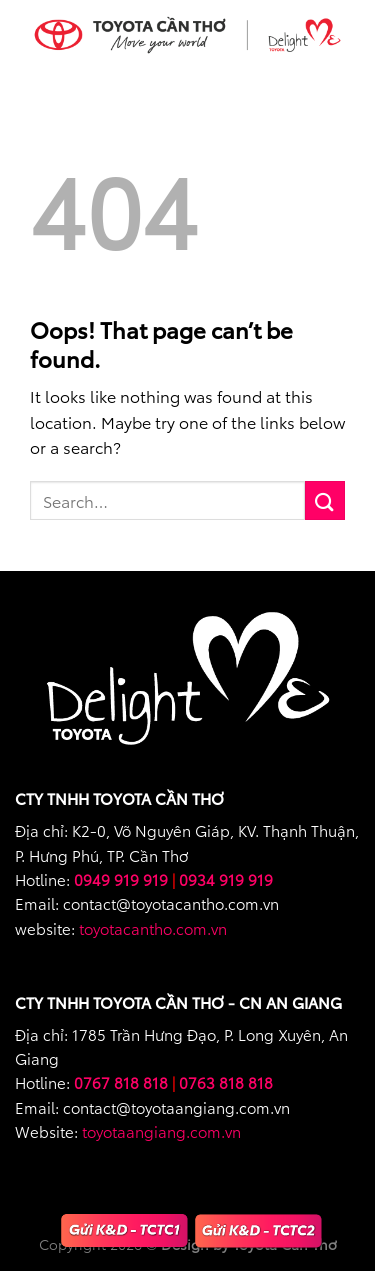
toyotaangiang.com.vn (161, 1131)
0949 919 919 (121, 879)
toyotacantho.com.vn (153, 928)
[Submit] (325, 500)
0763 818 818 (226, 1082)
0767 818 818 (121, 1082)
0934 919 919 (226, 879)
